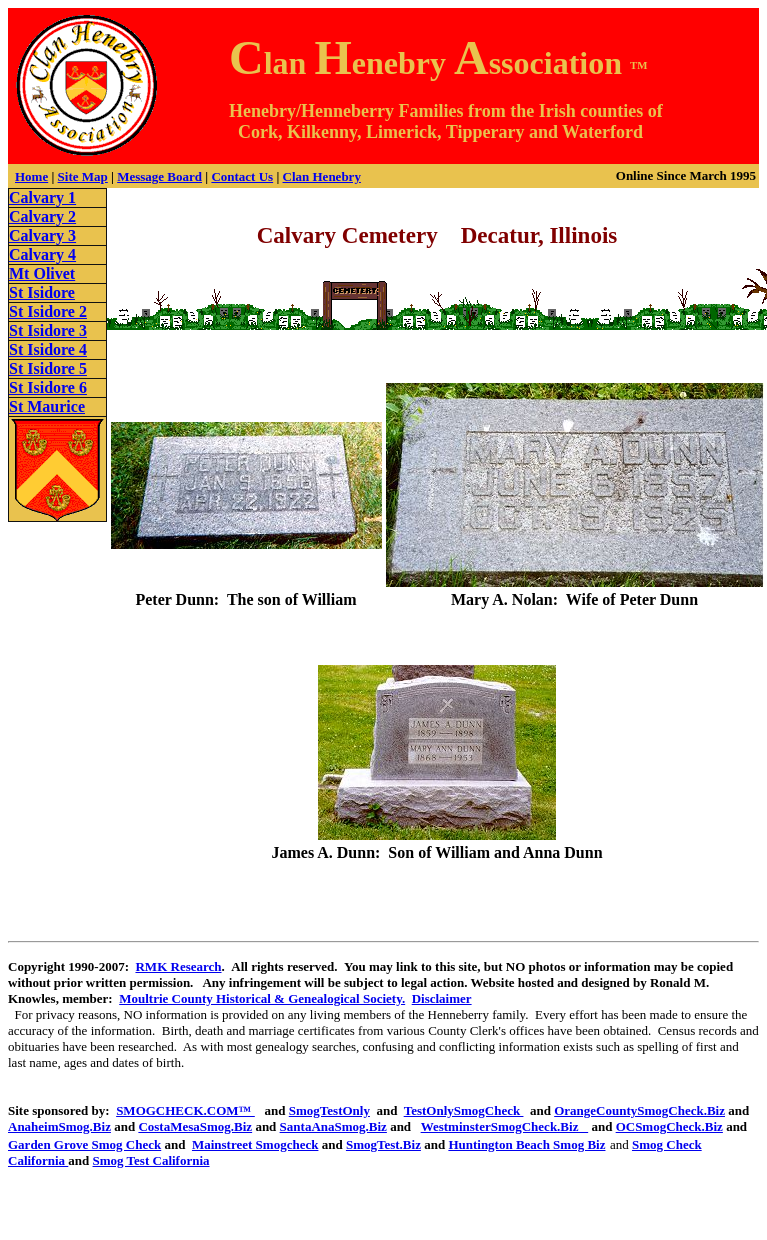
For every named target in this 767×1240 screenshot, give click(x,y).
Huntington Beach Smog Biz (526, 1144)
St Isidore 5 (48, 368)
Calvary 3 (42, 235)
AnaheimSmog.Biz (59, 1126)
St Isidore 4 (48, 349)
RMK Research (178, 966)
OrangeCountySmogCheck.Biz (639, 1110)
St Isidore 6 (48, 387)
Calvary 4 (42, 254)
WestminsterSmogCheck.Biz (505, 1126)
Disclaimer (442, 998)
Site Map (83, 176)
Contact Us (242, 176)
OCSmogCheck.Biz (669, 1126)
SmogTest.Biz (383, 1144)
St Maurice (47, 406)
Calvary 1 (42, 197)
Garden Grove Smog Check (84, 1144)
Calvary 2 (42, 216)
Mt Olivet (42, 273)
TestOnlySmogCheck (464, 1110)
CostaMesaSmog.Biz (195, 1126)
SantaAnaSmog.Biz (333, 1126)
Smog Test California (151, 1160)
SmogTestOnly (329, 1110)
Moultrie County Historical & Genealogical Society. (262, 998)
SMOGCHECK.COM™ (185, 1110)
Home (31, 176)
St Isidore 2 (48, 311)
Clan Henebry (322, 176)
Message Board (159, 176)
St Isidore (42, 292)
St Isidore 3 (48, 330)
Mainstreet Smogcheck (255, 1144)
